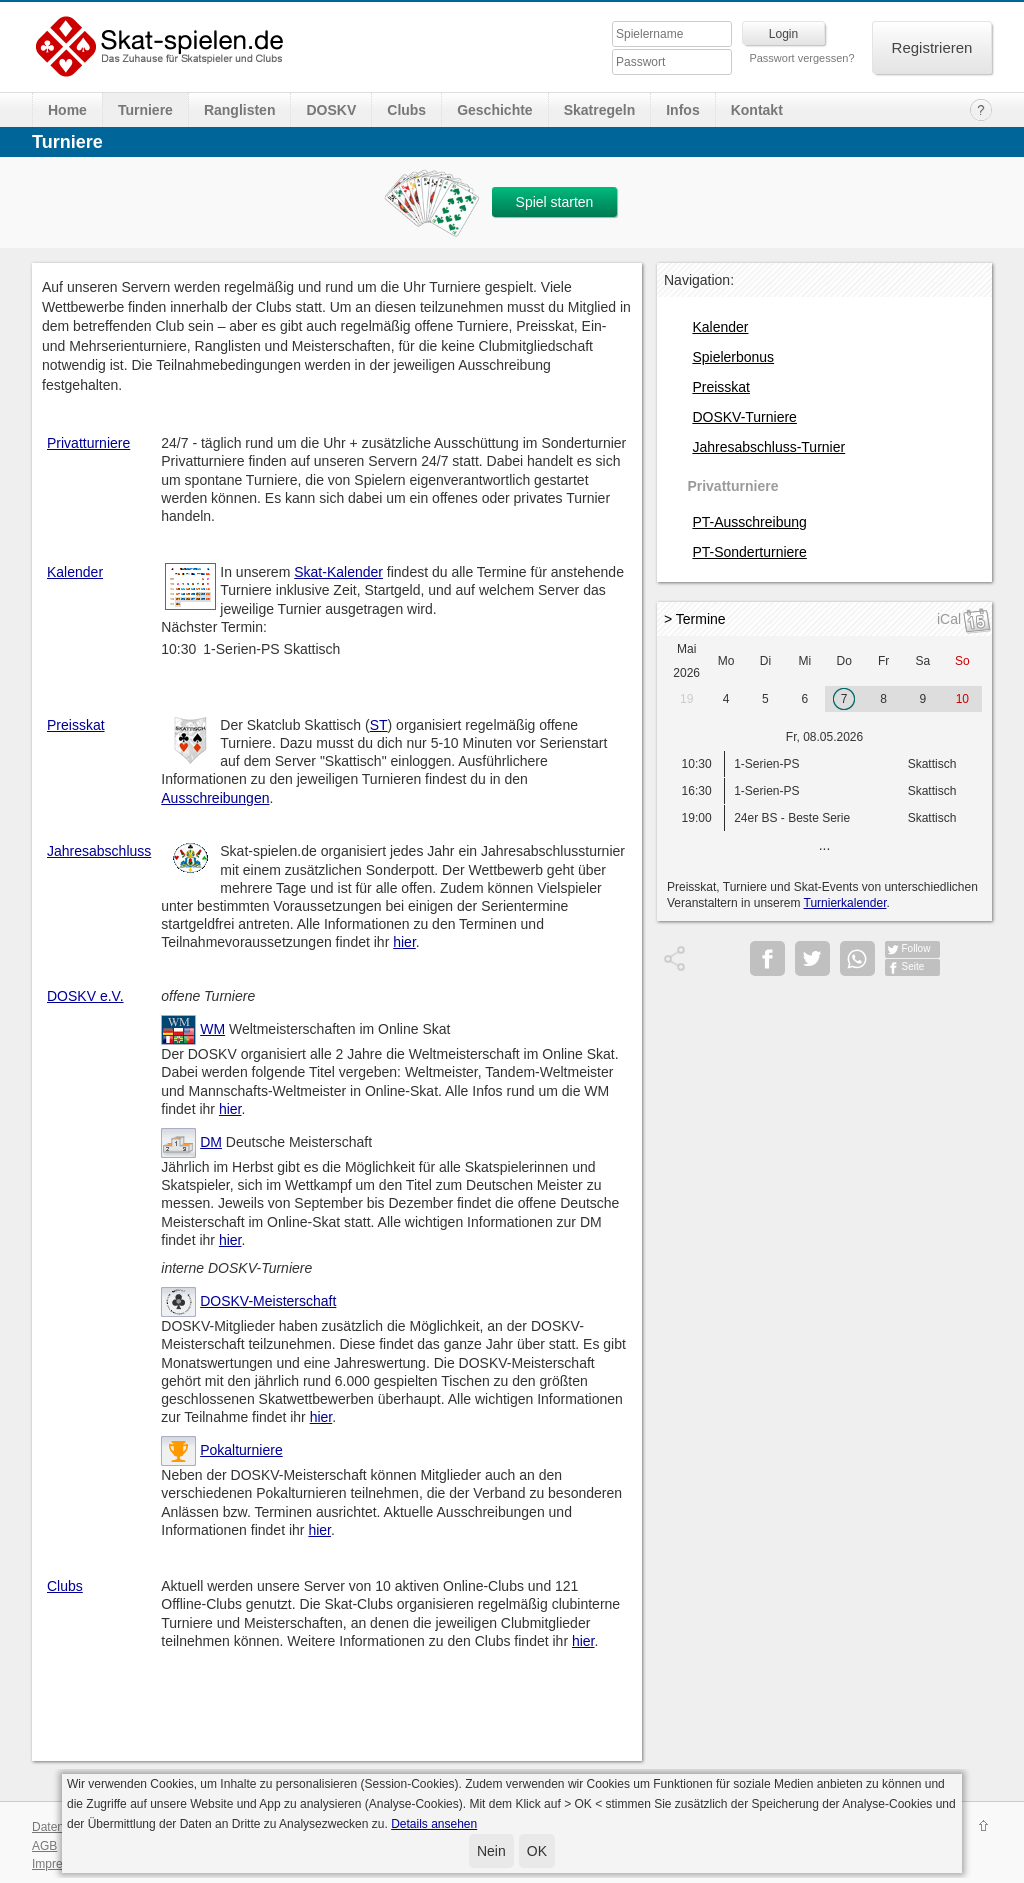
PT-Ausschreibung (749, 522)
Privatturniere (88, 443)
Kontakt (757, 110)
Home (67, 110)
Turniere (145, 110)
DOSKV (331, 110)
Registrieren (932, 47)
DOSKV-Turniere (744, 417)
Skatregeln (600, 110)
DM (211, 1142)
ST (379, 725)
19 (686, 699)
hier (404, 942)
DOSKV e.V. (85, 996)
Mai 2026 (686, 661)
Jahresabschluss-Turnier (768, 447)
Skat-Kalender (338, 572)
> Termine (695, 619)
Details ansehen (434, 1824)
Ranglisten (240, 110)
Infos (682, 110)
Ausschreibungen (215, 798)
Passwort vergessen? (801, 58)
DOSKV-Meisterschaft (268, 1301)
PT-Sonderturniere (749, 552)
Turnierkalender (845, 903)
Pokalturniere (241, 1450)
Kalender (75, 572)
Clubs (406, 110)
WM (212, 1029)
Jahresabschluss (99, 851)
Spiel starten (555, 202)
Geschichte (494, 110)
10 (962, 699)
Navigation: (699, 280)
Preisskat (76, 725)
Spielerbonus (733, 357)
